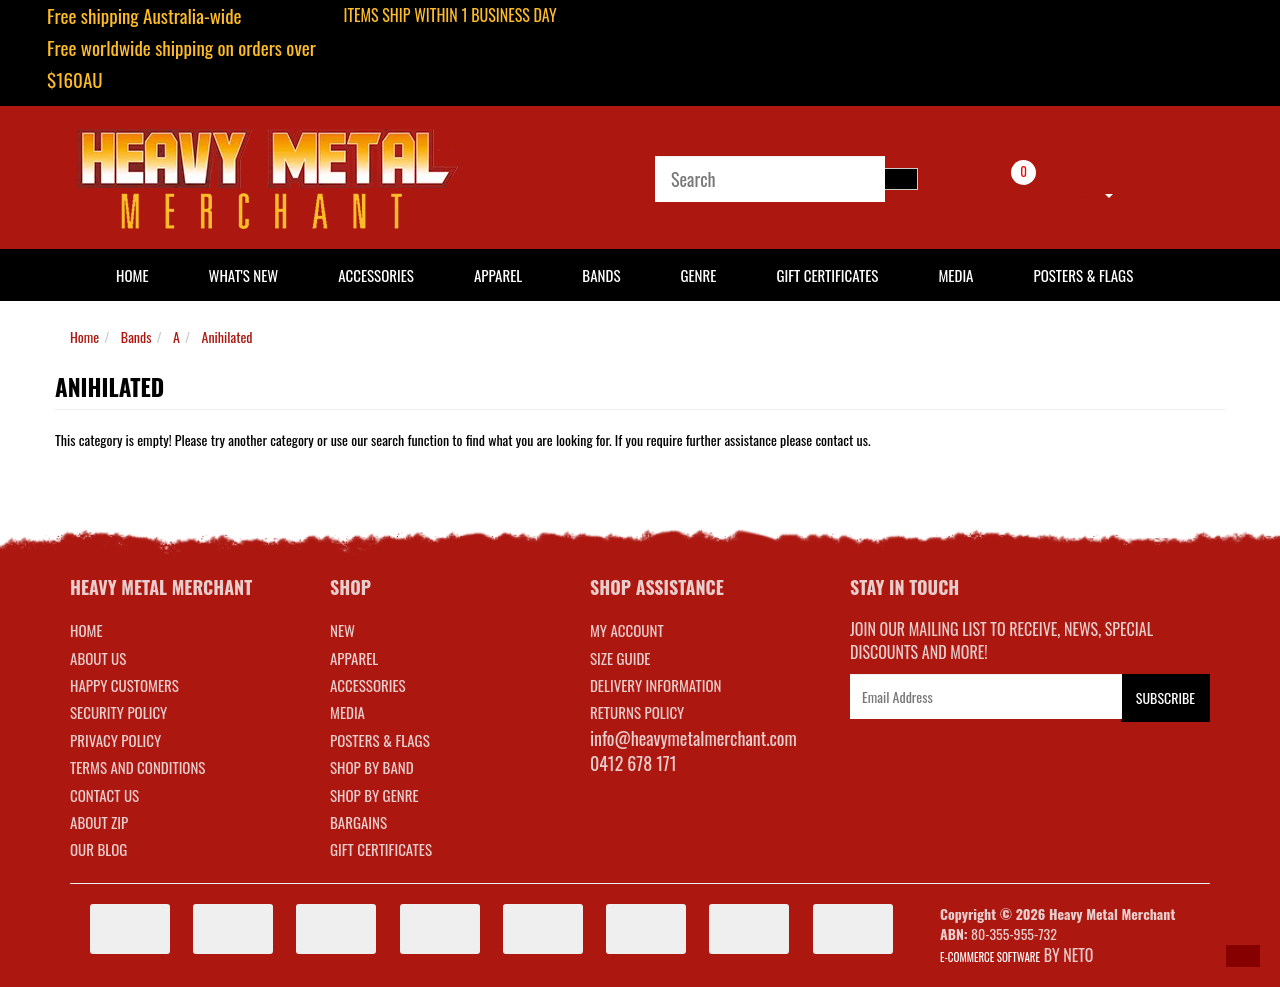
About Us (98, 658)
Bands (601, 275)
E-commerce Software (990, 957)
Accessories (376, 275)
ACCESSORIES (368, 685)
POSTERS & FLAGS (380, 740)
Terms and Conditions (137, 767)
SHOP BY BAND (372, 767)
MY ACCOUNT (627, 630)
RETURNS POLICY (637, 712)
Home (84, 336)
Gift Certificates (827, 275)
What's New (244, 275)
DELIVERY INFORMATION (656, 685)
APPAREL (354, 658)
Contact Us (104, 795)
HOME (132, 275)
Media (955, 275)
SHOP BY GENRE (374, 795)
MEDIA (347, 712)
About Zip (99, 822)
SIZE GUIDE (620, 658)
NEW (342, 630)
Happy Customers (124, 685)
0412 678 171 (633, 763)
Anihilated (227, 336)
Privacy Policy (115, 740)
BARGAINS (358, 822)
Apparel (498, 275)
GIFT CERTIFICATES (381, 849)
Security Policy (118, 712)
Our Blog (98, 849)
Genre (698, 275)
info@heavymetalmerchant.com (693, 738)
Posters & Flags (1083, 275)
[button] (1243, 956)
